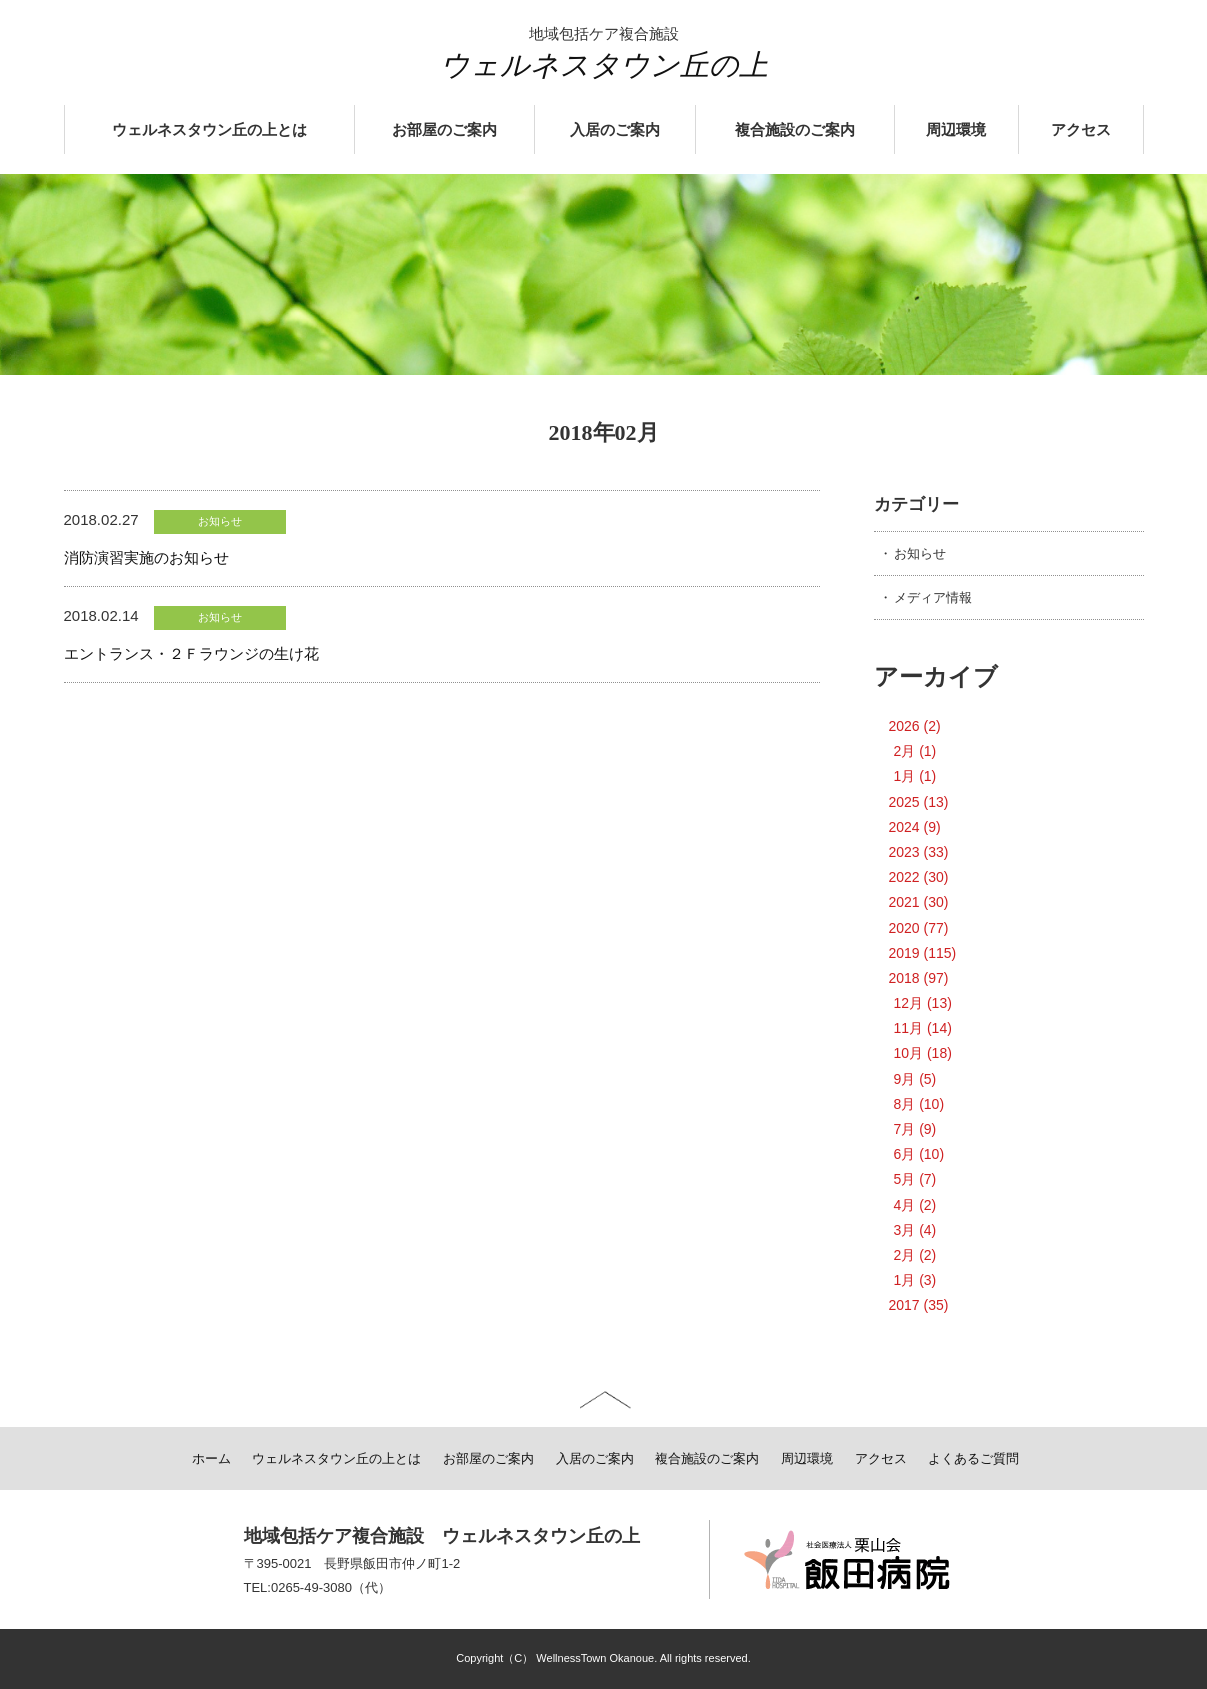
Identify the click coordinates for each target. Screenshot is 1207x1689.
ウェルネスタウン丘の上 (604, 65)
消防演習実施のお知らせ (146, 557)
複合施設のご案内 (795, 130)
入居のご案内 (615, 130)
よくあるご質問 (973, 1458)
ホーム (211, 1458)
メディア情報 (933, 597)
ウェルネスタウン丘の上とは (209, 130)
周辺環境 (956, 130)
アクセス (1081, 130)
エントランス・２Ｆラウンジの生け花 (191, 653)
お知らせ (920, 553)
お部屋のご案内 (444, 130)
